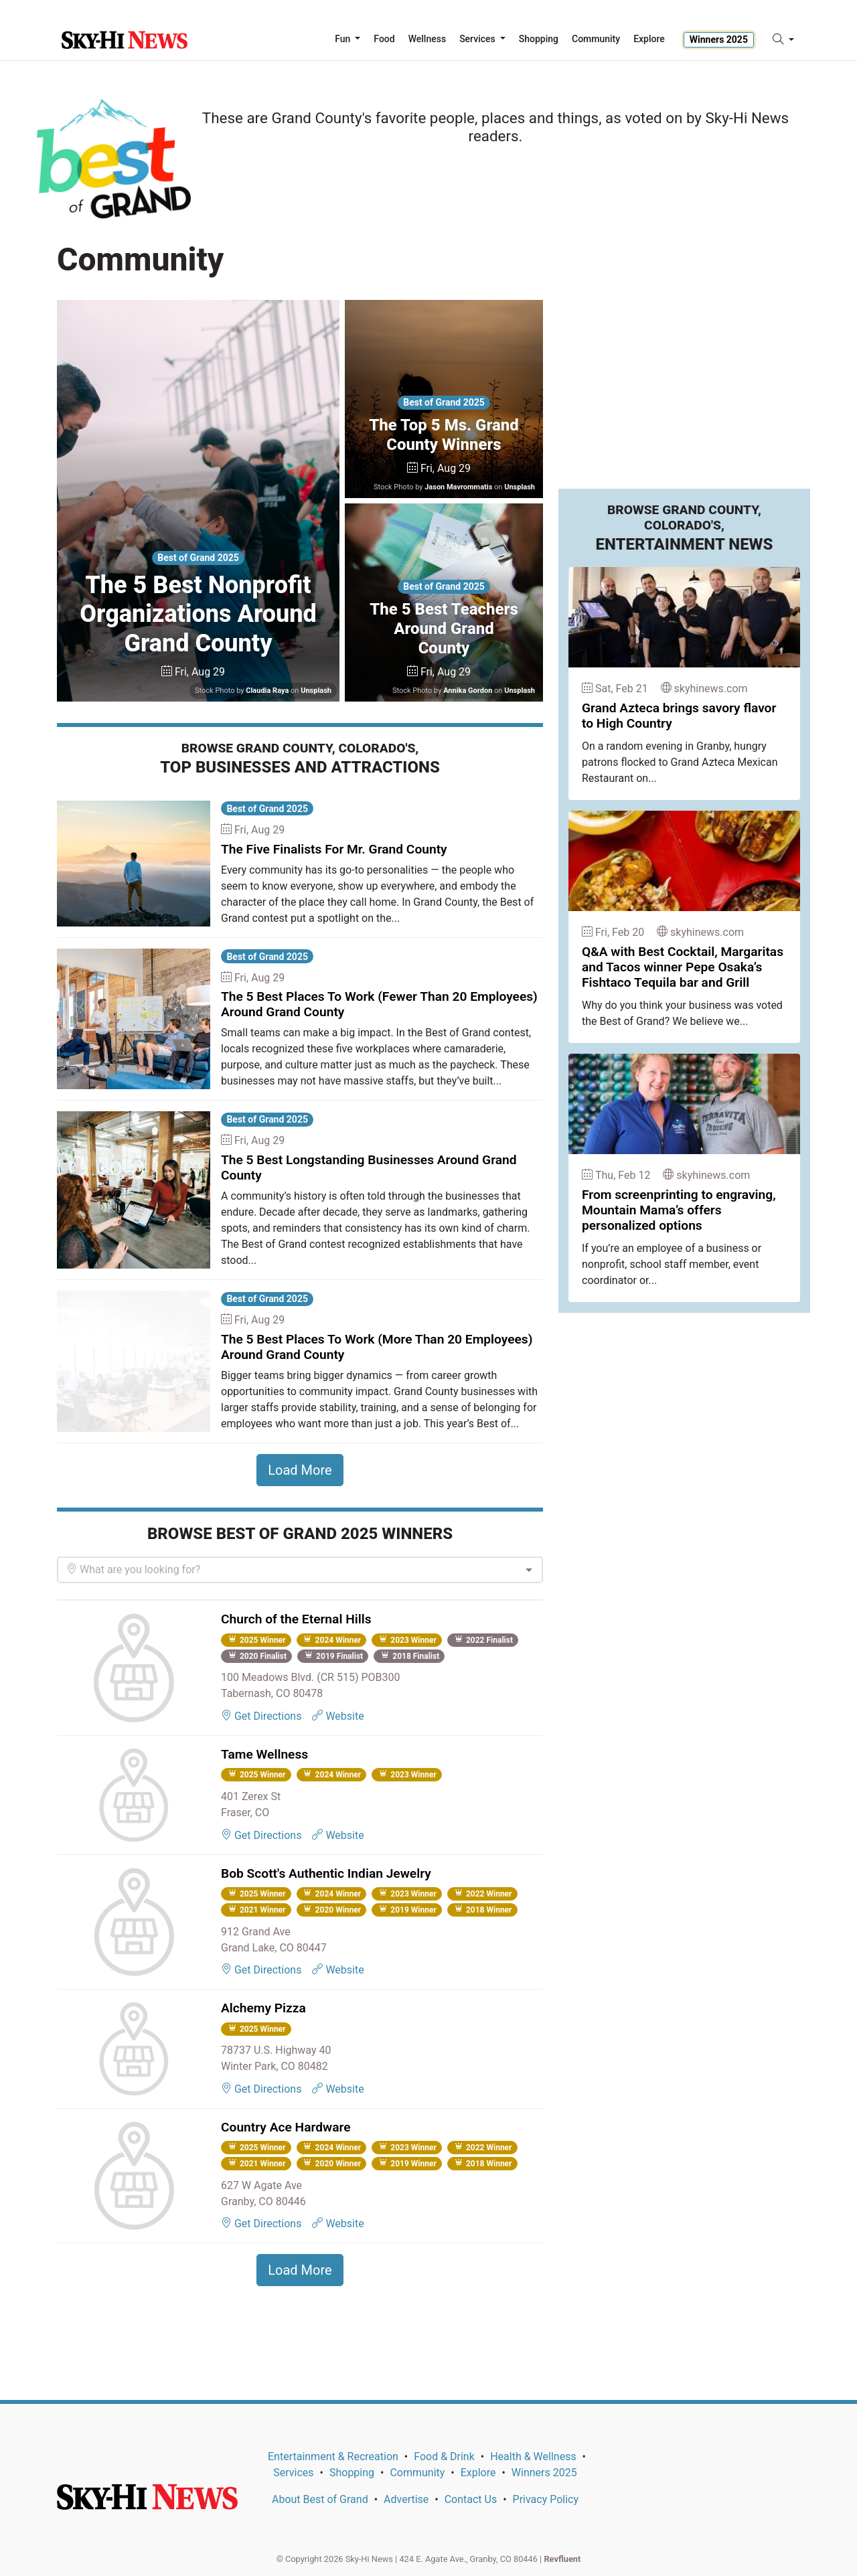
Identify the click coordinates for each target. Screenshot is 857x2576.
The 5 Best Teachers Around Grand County (444, 628)
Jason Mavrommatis (458, 487)
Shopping (351, 2472)
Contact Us (471, 2499)
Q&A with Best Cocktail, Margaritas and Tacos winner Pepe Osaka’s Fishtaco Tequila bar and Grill (682, 967)
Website (338, 1716)
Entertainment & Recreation (333, 2456)
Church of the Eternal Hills (296, 1619)
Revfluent (562, 2559)
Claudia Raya (267, 690)
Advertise (406, 2499)
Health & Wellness (533, 2456)
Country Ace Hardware (286, 2127)
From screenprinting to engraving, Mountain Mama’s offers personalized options (679, 1210)
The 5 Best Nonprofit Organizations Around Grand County (198, 614)
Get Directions (261, 1716)
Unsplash (316, 690)
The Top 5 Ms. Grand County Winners (444, 435)
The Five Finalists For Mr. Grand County (334, 849)
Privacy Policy (546, 2499)
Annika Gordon (467, 690)
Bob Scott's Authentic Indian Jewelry (326, 1873)
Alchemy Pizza (263, 2008)
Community (417, 2472)
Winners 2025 (719, 39)
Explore (649, 38)
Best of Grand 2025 (198, 557)
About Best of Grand (320, 2499)
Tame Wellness (264, 1754)
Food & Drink (444, 2456)
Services (293, 2472)
